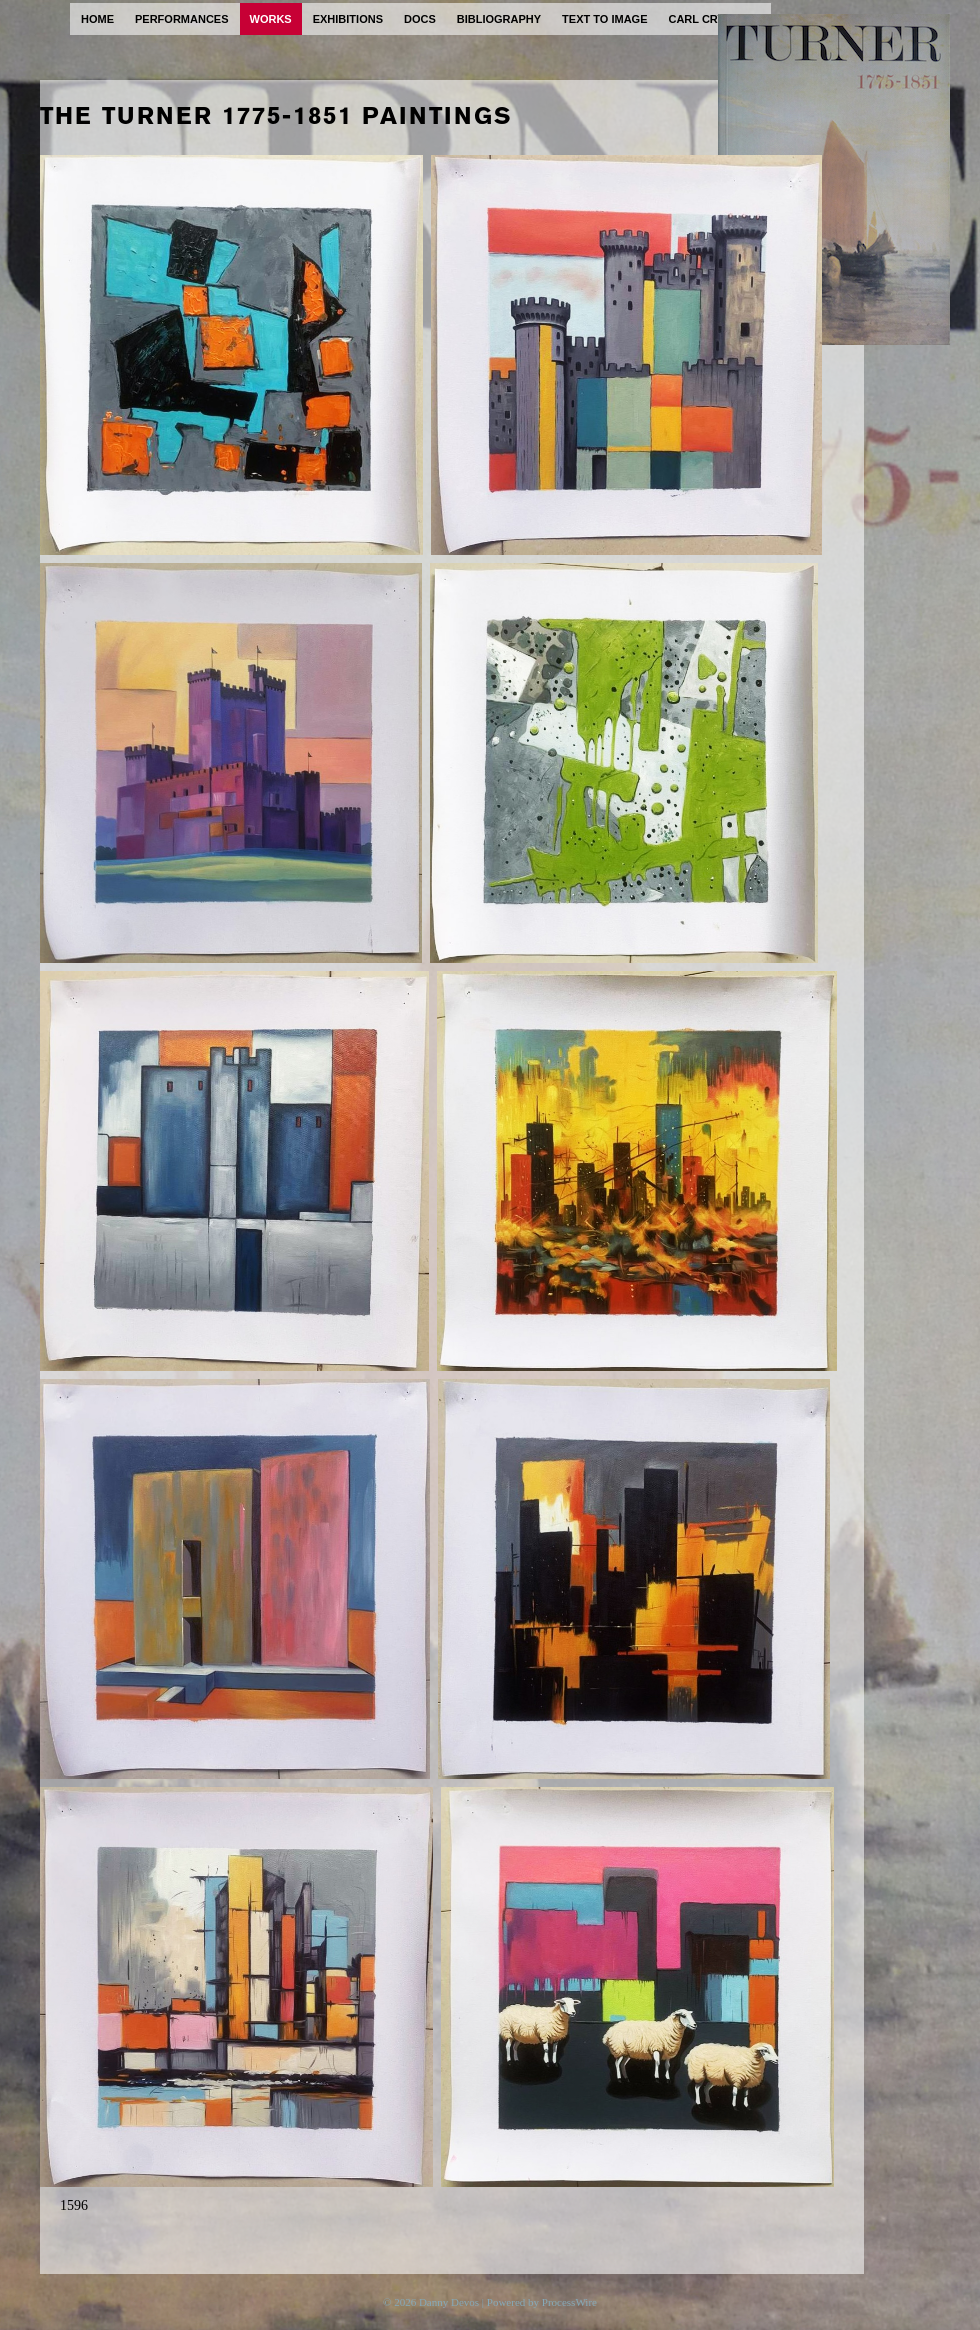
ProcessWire (569, 2302)
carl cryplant (714, 19)
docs (420, 19)
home (97, 19)
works (271, 19)
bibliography (499, 19)
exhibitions (348, 19)
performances (182, 19)
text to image (604, 19)
